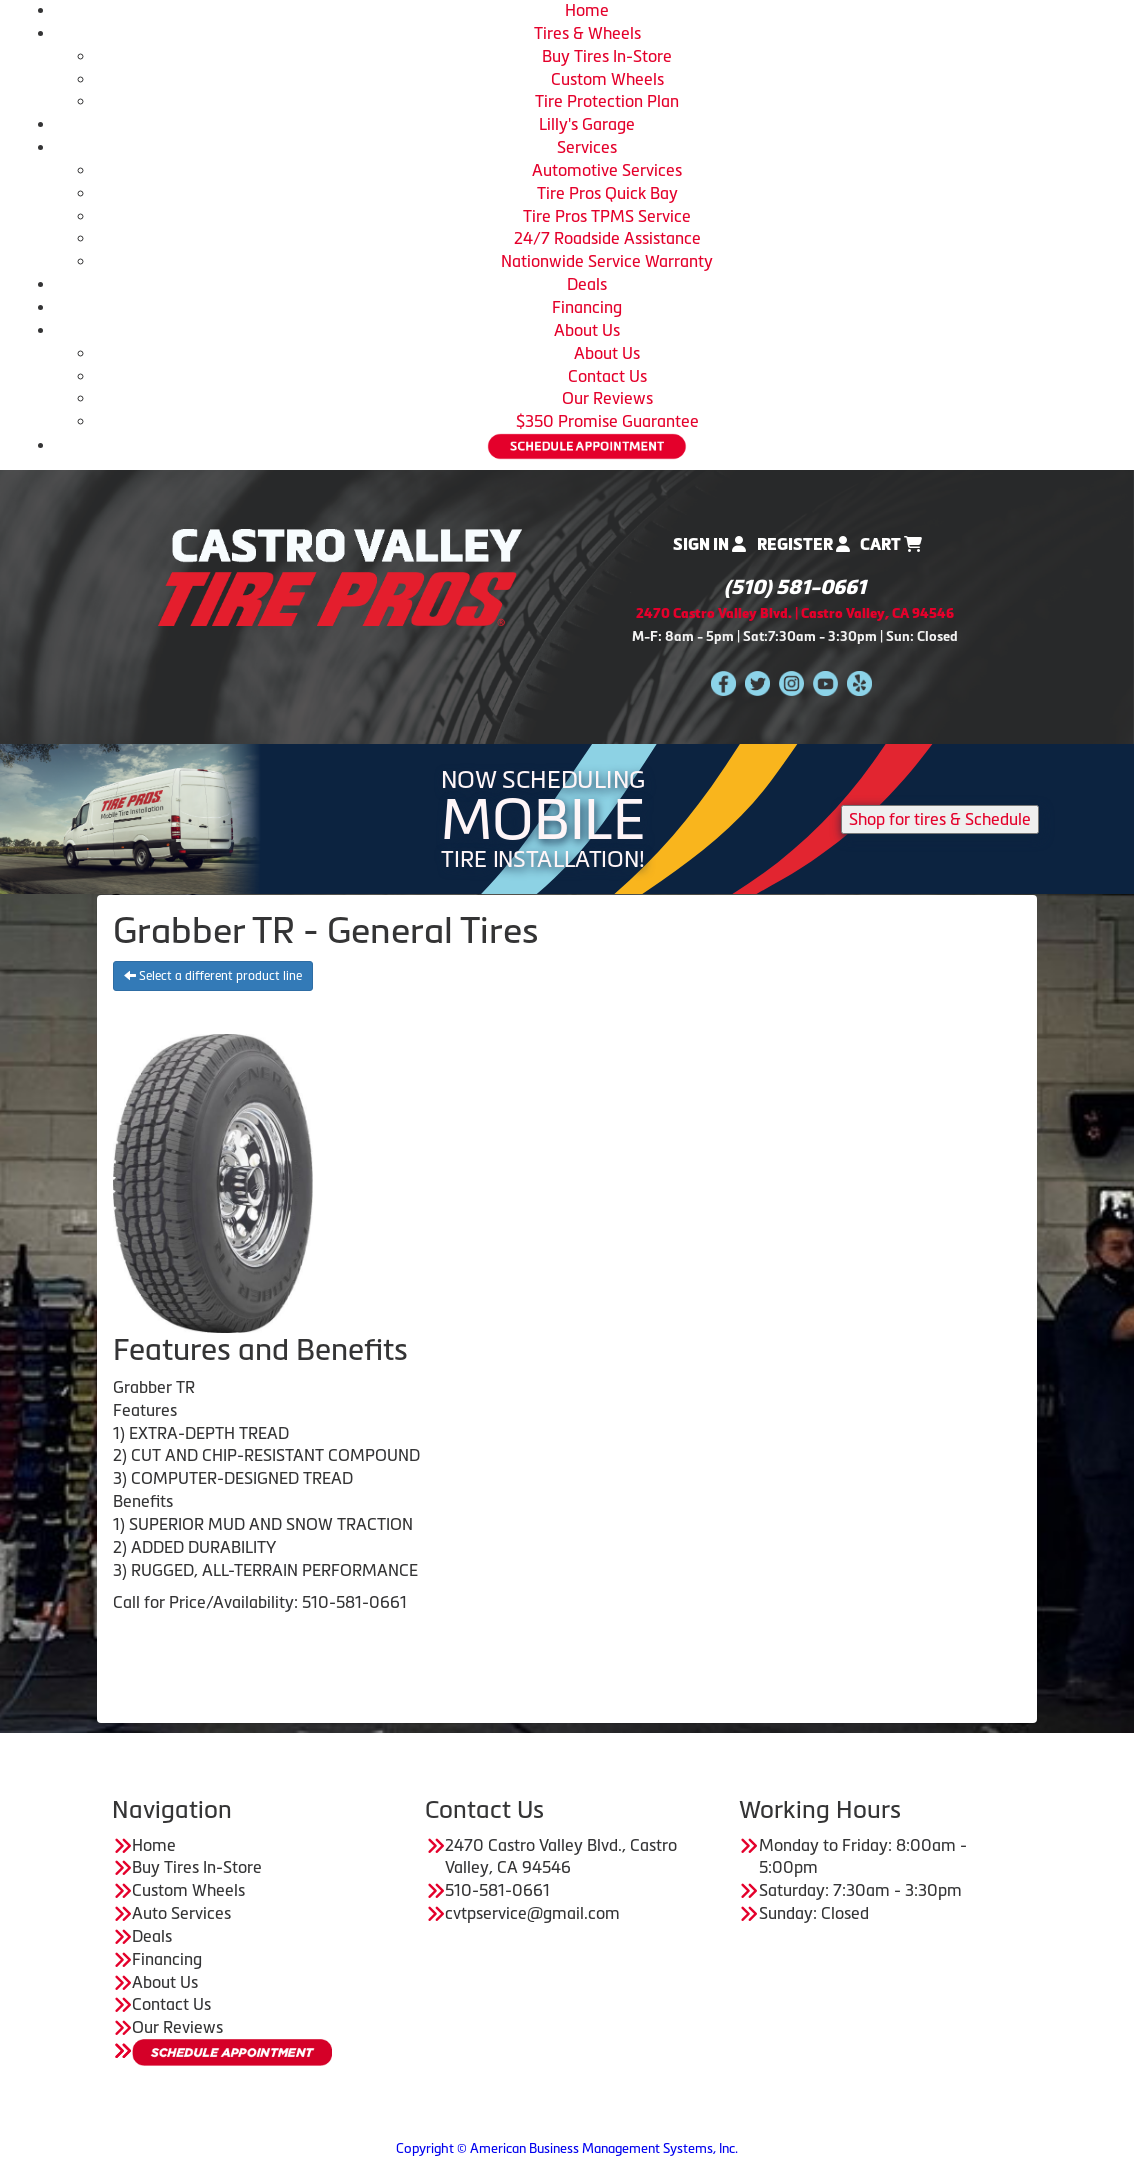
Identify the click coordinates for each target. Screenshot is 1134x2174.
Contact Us (607, 376)
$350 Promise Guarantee (607, 421)
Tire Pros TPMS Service (607, 216)
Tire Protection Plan (607, 101)
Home (587, 10)
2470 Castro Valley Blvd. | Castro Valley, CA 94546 (795, 613)
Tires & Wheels (587, 33)
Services (587, 147)
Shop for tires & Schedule (940, 819)
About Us (587, 330)
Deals (587, 284)
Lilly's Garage (587, 124)
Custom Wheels (607, 79)
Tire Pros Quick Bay (607, 193)
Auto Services (181, 1913)
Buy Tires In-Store (607, 56)
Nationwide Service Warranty (607, 261)
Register (803, 544)
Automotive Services (607, 170)
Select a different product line (213, 976)
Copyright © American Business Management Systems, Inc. (567, 2148)
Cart (891, 544)
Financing (587, 307)
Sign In (709, 544)
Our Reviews (607, 398)
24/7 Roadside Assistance (607, 238)
